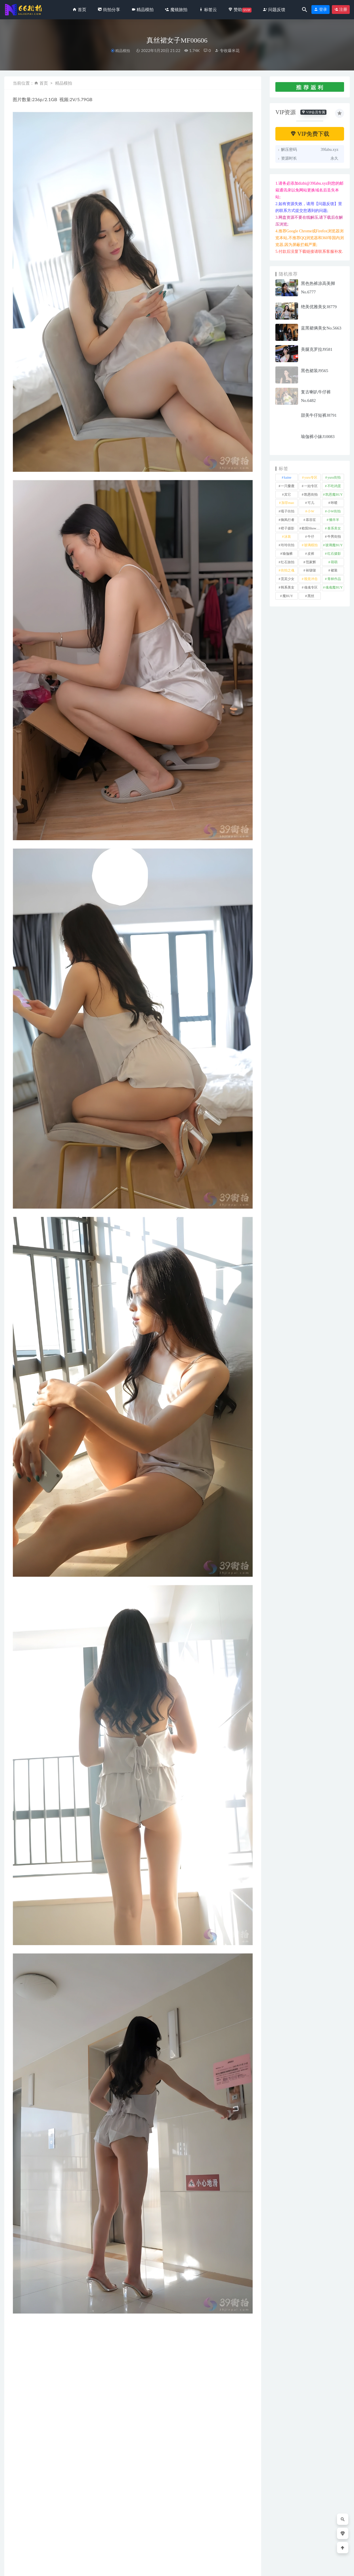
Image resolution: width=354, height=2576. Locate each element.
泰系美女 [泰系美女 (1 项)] (334, 528)
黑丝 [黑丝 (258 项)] (310, 596)
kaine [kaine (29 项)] (287, 477)
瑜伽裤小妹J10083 (317, 436)
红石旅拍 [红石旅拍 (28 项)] (287, 562)
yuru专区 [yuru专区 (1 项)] (310, 477)
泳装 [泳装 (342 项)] (287, 537)
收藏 (21, 2389)
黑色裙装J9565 (314, 370)
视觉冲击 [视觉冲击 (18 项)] (311, 579)
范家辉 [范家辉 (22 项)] (311, 562)
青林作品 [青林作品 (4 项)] (334, 579)
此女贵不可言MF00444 (231, 2539)
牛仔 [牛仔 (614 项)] (310, 537)
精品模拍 (122, 51)
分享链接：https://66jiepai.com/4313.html (62, 2388)
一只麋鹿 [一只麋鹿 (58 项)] (287, 486)
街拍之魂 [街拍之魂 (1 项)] (287, 570)
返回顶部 (337, 2567)
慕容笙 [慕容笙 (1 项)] (311, 520)
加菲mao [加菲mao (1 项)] (287, 503)
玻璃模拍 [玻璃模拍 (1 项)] (311, 545)
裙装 (22, 2374)
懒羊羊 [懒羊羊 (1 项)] (334, 520)
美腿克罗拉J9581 (316, 349)
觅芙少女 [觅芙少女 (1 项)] (287, 579)
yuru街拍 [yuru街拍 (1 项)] (334, 477)
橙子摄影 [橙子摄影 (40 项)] (287, 528)
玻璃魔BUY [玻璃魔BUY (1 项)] (334, 545)
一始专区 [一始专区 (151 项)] (311, 486)
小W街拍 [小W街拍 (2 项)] (334, 511)
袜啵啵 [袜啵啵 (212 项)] (311, 570)
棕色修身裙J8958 (92, 2539)
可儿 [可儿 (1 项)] (310, 503)
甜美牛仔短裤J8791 (319, 415)
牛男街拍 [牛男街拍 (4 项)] (334, 537)
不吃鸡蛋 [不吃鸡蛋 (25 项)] (334, 486)
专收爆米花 (227, 50)
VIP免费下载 (309, 134)
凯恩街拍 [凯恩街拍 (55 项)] (311, 495)
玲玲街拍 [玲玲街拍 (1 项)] (287, 545)
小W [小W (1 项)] (310, 511)
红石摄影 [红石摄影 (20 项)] (334, 554)
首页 (43, 82)
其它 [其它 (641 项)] (287, 495)
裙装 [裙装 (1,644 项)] (334, 570)
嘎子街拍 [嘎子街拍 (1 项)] (287, 511)
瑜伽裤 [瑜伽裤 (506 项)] (287, 554)
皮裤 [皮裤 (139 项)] (310, 554)
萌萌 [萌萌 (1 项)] (334, 562)
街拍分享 (23, 2530)
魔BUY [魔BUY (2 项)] (287, 596)
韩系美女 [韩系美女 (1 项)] (287, 587)
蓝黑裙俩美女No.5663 (321, 328)
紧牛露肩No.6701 (26, 2539)
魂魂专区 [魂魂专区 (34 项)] (311, 587)
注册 (340, 9)
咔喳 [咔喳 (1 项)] (334, 503)
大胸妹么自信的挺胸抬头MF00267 (165, 2536)
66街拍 (50, 2567)
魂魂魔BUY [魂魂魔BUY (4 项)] (334, 587)
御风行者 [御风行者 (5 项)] (287, 520)
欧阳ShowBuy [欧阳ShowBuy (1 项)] (311, 528)
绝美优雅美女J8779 (319, 306)
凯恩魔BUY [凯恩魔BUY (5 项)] (334, 495)
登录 (320, 9)
